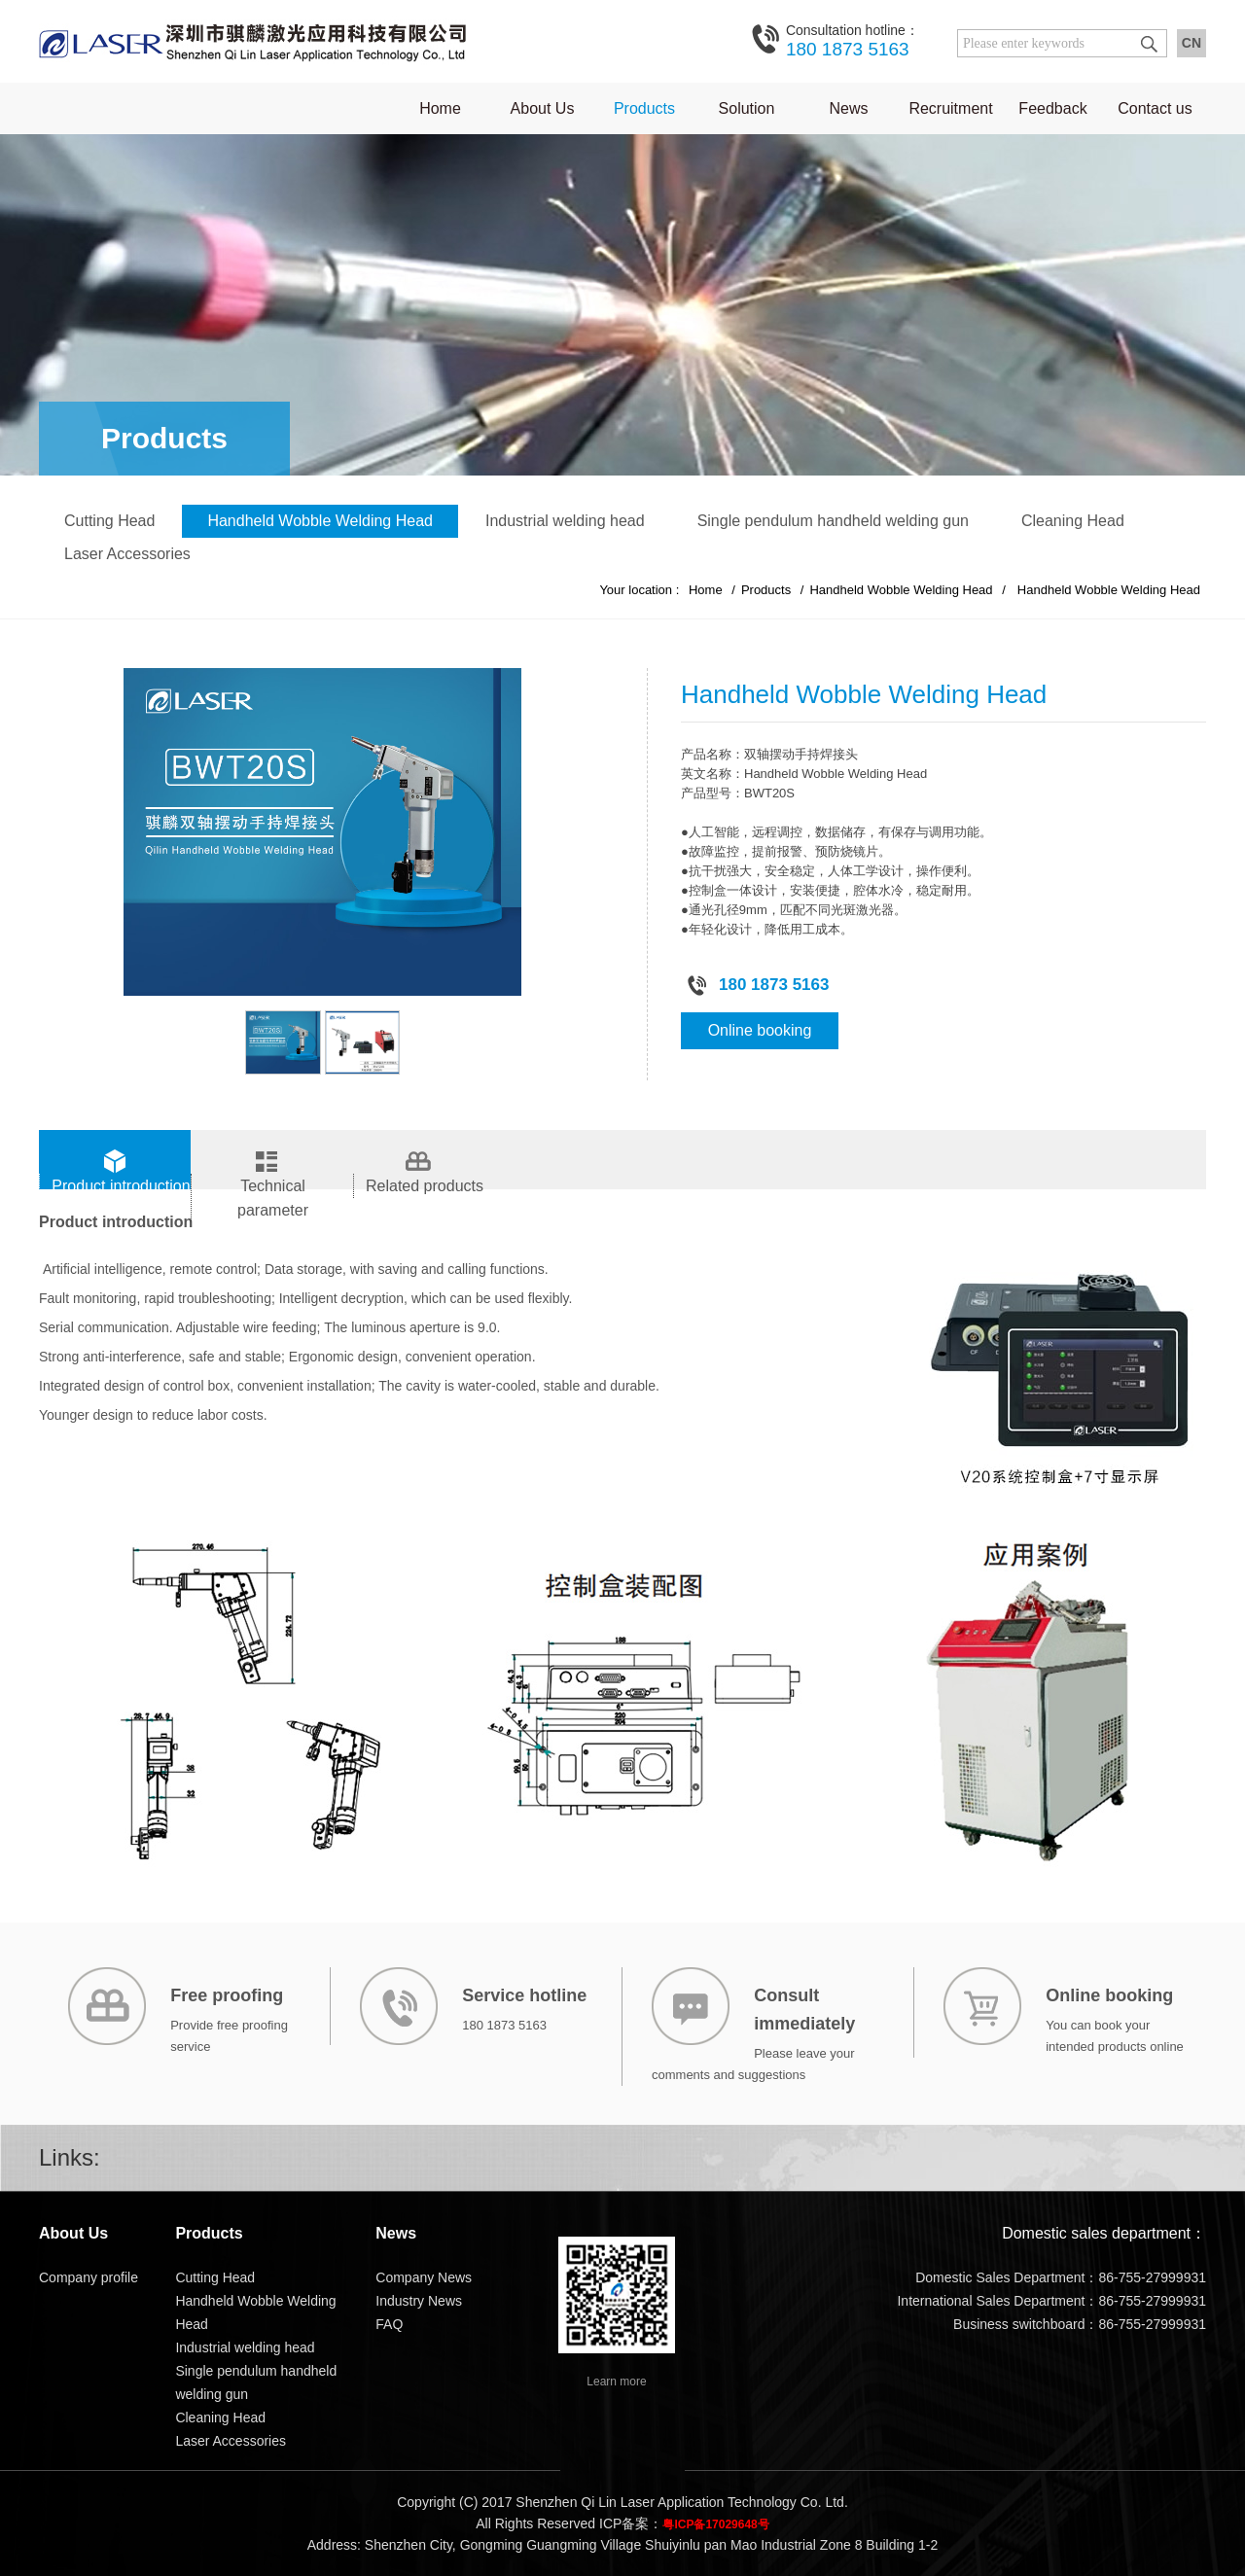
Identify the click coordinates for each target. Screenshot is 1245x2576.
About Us (543, 108)
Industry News (418, 2301)
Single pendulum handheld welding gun (833, 520)
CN (1191, 43)
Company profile (88, 2277)
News (848, 108)
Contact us (1155, 108)
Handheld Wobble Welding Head (320, 520)
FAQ (389, 2324)
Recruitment (950, 108)
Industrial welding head (565, 520)
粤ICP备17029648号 (715, 2524)
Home (440, 108)
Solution (747, 108)
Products (644, 108)
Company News (423, 2277)
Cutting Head (109, 520)
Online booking (760, 1030)
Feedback (1052, 108)
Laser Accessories (127, 554)
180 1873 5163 (852, 39)
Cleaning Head (1072, 520)
